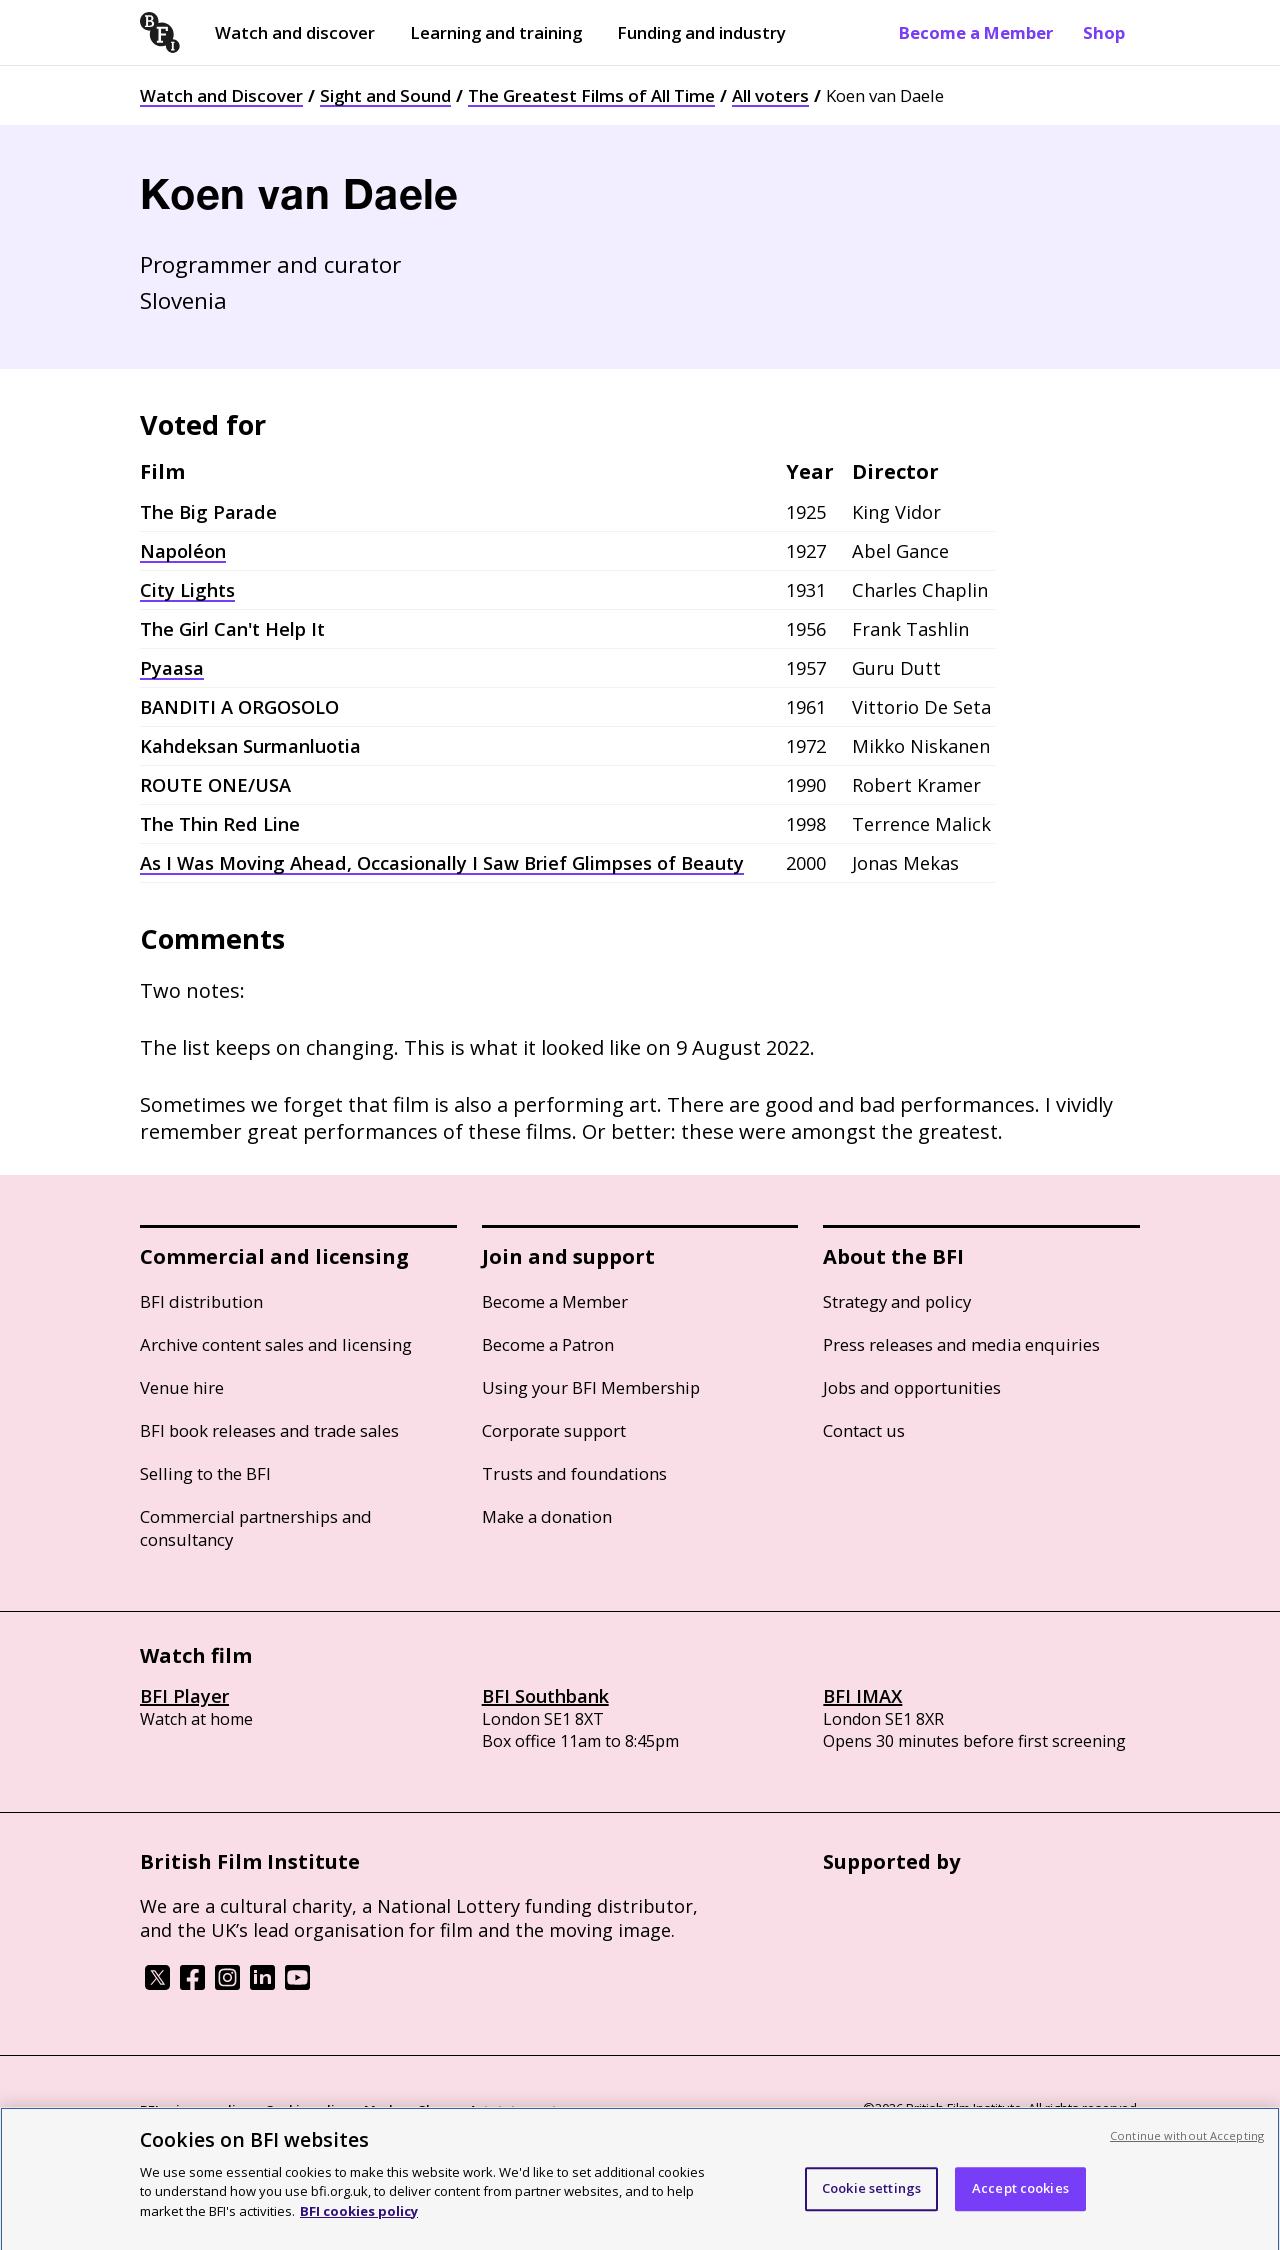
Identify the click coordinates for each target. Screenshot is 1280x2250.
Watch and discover (295, 32)
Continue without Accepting (1187, 2142)
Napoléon (183, 551)
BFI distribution (201, 1301)
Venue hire (182, 1387)
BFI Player (184, 1696)
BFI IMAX (862, 1696)
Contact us (864, 1430)
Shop (1104, 32)
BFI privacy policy (195, 2110)
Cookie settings (871, 2196)
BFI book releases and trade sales (269, 1430)
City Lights (187, 590)
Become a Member (976, 32)
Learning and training (496, 32)
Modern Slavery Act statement (460, 2110)
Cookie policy (307, 2110)
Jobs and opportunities (912, 1387)
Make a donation (547, 1516)
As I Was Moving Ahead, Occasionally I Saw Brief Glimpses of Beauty (442, 863)
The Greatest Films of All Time (591, 95)
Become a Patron (548, 1344)
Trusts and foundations (574, 1473)
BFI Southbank (545, 1696)
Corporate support (554, 1430)
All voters (770, 95)
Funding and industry (701, 32)
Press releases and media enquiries (961, 1344)
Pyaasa (172, 668)
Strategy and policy (897, 1301)
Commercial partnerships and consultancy (256, 1528)
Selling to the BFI (205, 1473)
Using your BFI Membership (591, 1387)
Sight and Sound (385, 95)
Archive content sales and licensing (276, 1344)
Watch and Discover (221, 95)
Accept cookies (1020, 2196)
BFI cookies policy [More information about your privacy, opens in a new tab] (359, 2218)
